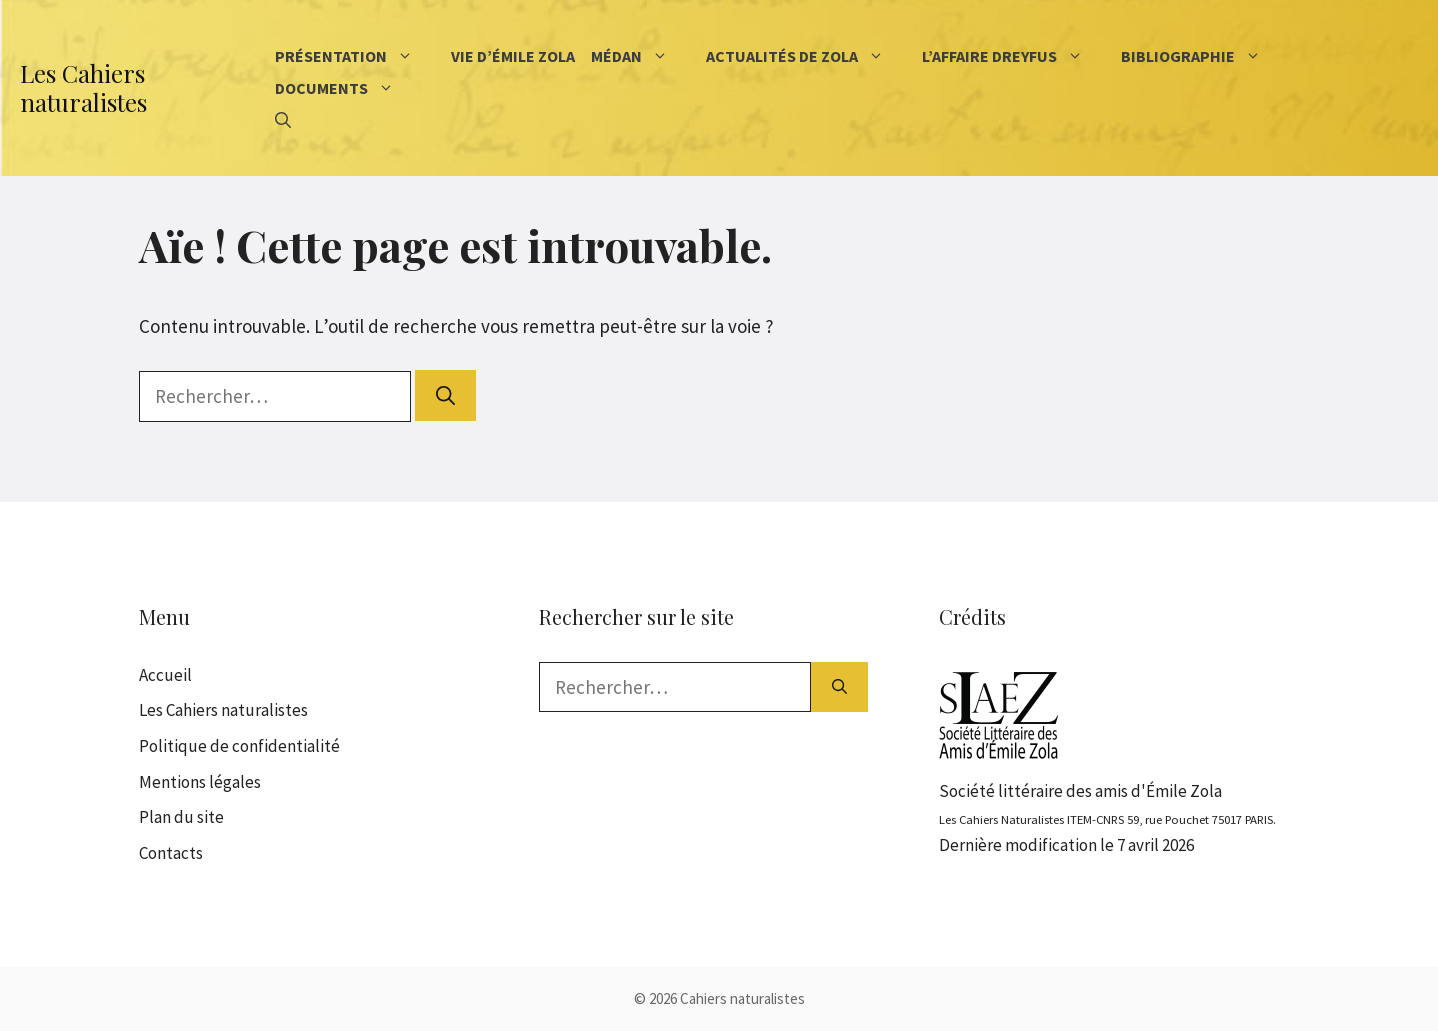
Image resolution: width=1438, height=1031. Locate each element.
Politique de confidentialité (239, 746)
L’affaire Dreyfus (1017, 56)
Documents (349, 88)
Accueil (165, 675)
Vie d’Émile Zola (513, 56)
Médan (644, 56)
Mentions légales (200, 782)
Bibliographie (1206, 56)
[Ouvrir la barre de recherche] (283, 120)
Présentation (359, 56)
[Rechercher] (445, 395)
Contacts (171, 853)
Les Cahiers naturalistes (83, 87)
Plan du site (181, 817)
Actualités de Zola (810, 56)
